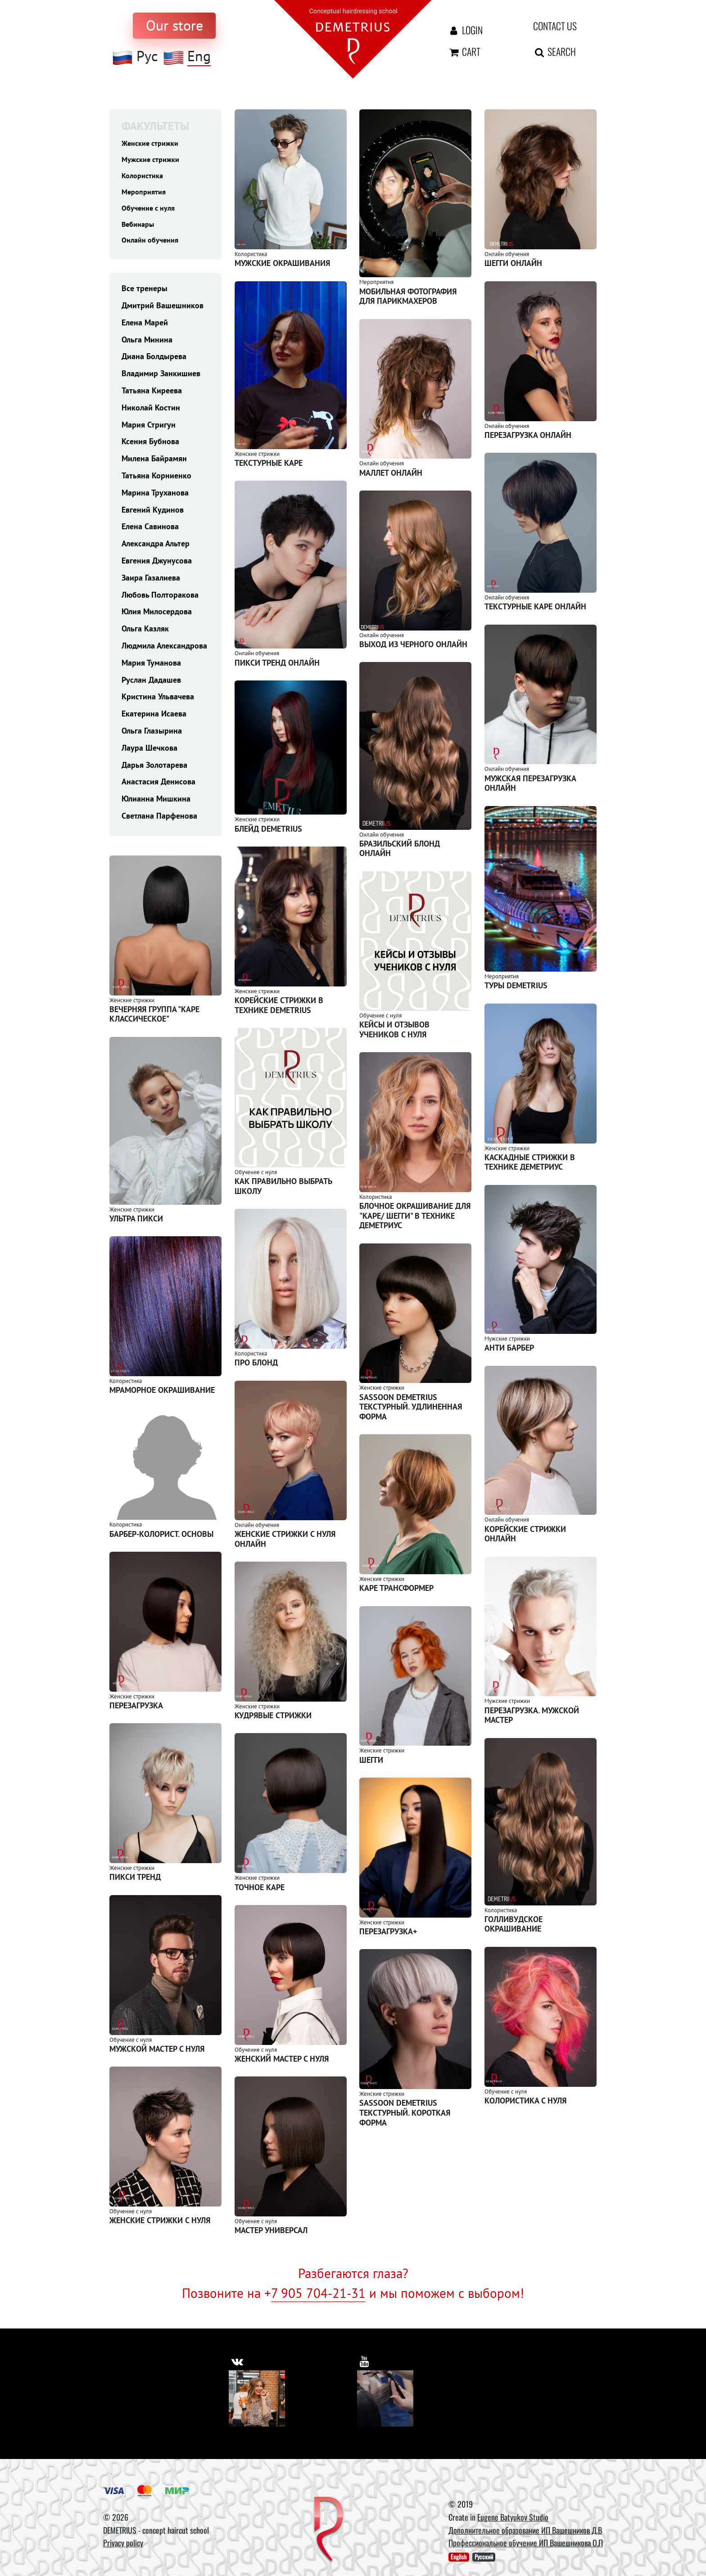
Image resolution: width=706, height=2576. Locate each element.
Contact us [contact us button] (555, 25)
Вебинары (140, 228)
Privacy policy (123, 2543)
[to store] (174, 26)
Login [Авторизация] (465, 30)
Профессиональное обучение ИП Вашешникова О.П (525, 2543)
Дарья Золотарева (154, 771)
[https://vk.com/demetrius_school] (238, 2359)
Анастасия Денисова (158, 788)
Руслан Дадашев (151, 685)
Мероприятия (146, 194)
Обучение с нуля (151, 211)
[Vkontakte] (257, 2398)
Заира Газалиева (151, 583)
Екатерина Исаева (154, 720)
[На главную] (353, 38)
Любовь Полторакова (160, 600)
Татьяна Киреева (152, 397)
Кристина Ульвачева (158, 703)
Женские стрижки (153, 143)
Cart (464, 51)
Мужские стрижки (154, 160)
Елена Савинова (150, 532)
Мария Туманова (151, 668)
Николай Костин (151, 413)
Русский (484, 2557)
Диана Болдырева (154, 362)
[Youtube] (385, 2398)
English (458, 2557)
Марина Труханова (155, 498)
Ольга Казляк (145, 635)
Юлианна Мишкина (156, 805)
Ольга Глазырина (152, 736)
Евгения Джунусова (157, 567)
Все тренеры (144, 294)
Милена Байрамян (154, 464)
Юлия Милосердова (157, 617)
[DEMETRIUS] (329, 2530)
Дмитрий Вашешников (163, 311)
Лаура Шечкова (149, 753)
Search (554, 51)
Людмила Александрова (164, 652)
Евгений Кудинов (153, 515)
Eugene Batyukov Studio (512, 2517)
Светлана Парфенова (159, 821)
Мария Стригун (149, 430)
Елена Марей (145, 328)
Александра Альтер (156, 550)
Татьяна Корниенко (156, 482)
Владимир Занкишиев (161, 379)
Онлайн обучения (153, 245)
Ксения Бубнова (150, 447)
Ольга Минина (147, 345)
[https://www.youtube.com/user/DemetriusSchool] (365, 2359)
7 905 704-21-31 (318, 2293)
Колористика (145, 177)
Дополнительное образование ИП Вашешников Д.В (525, 2530)
